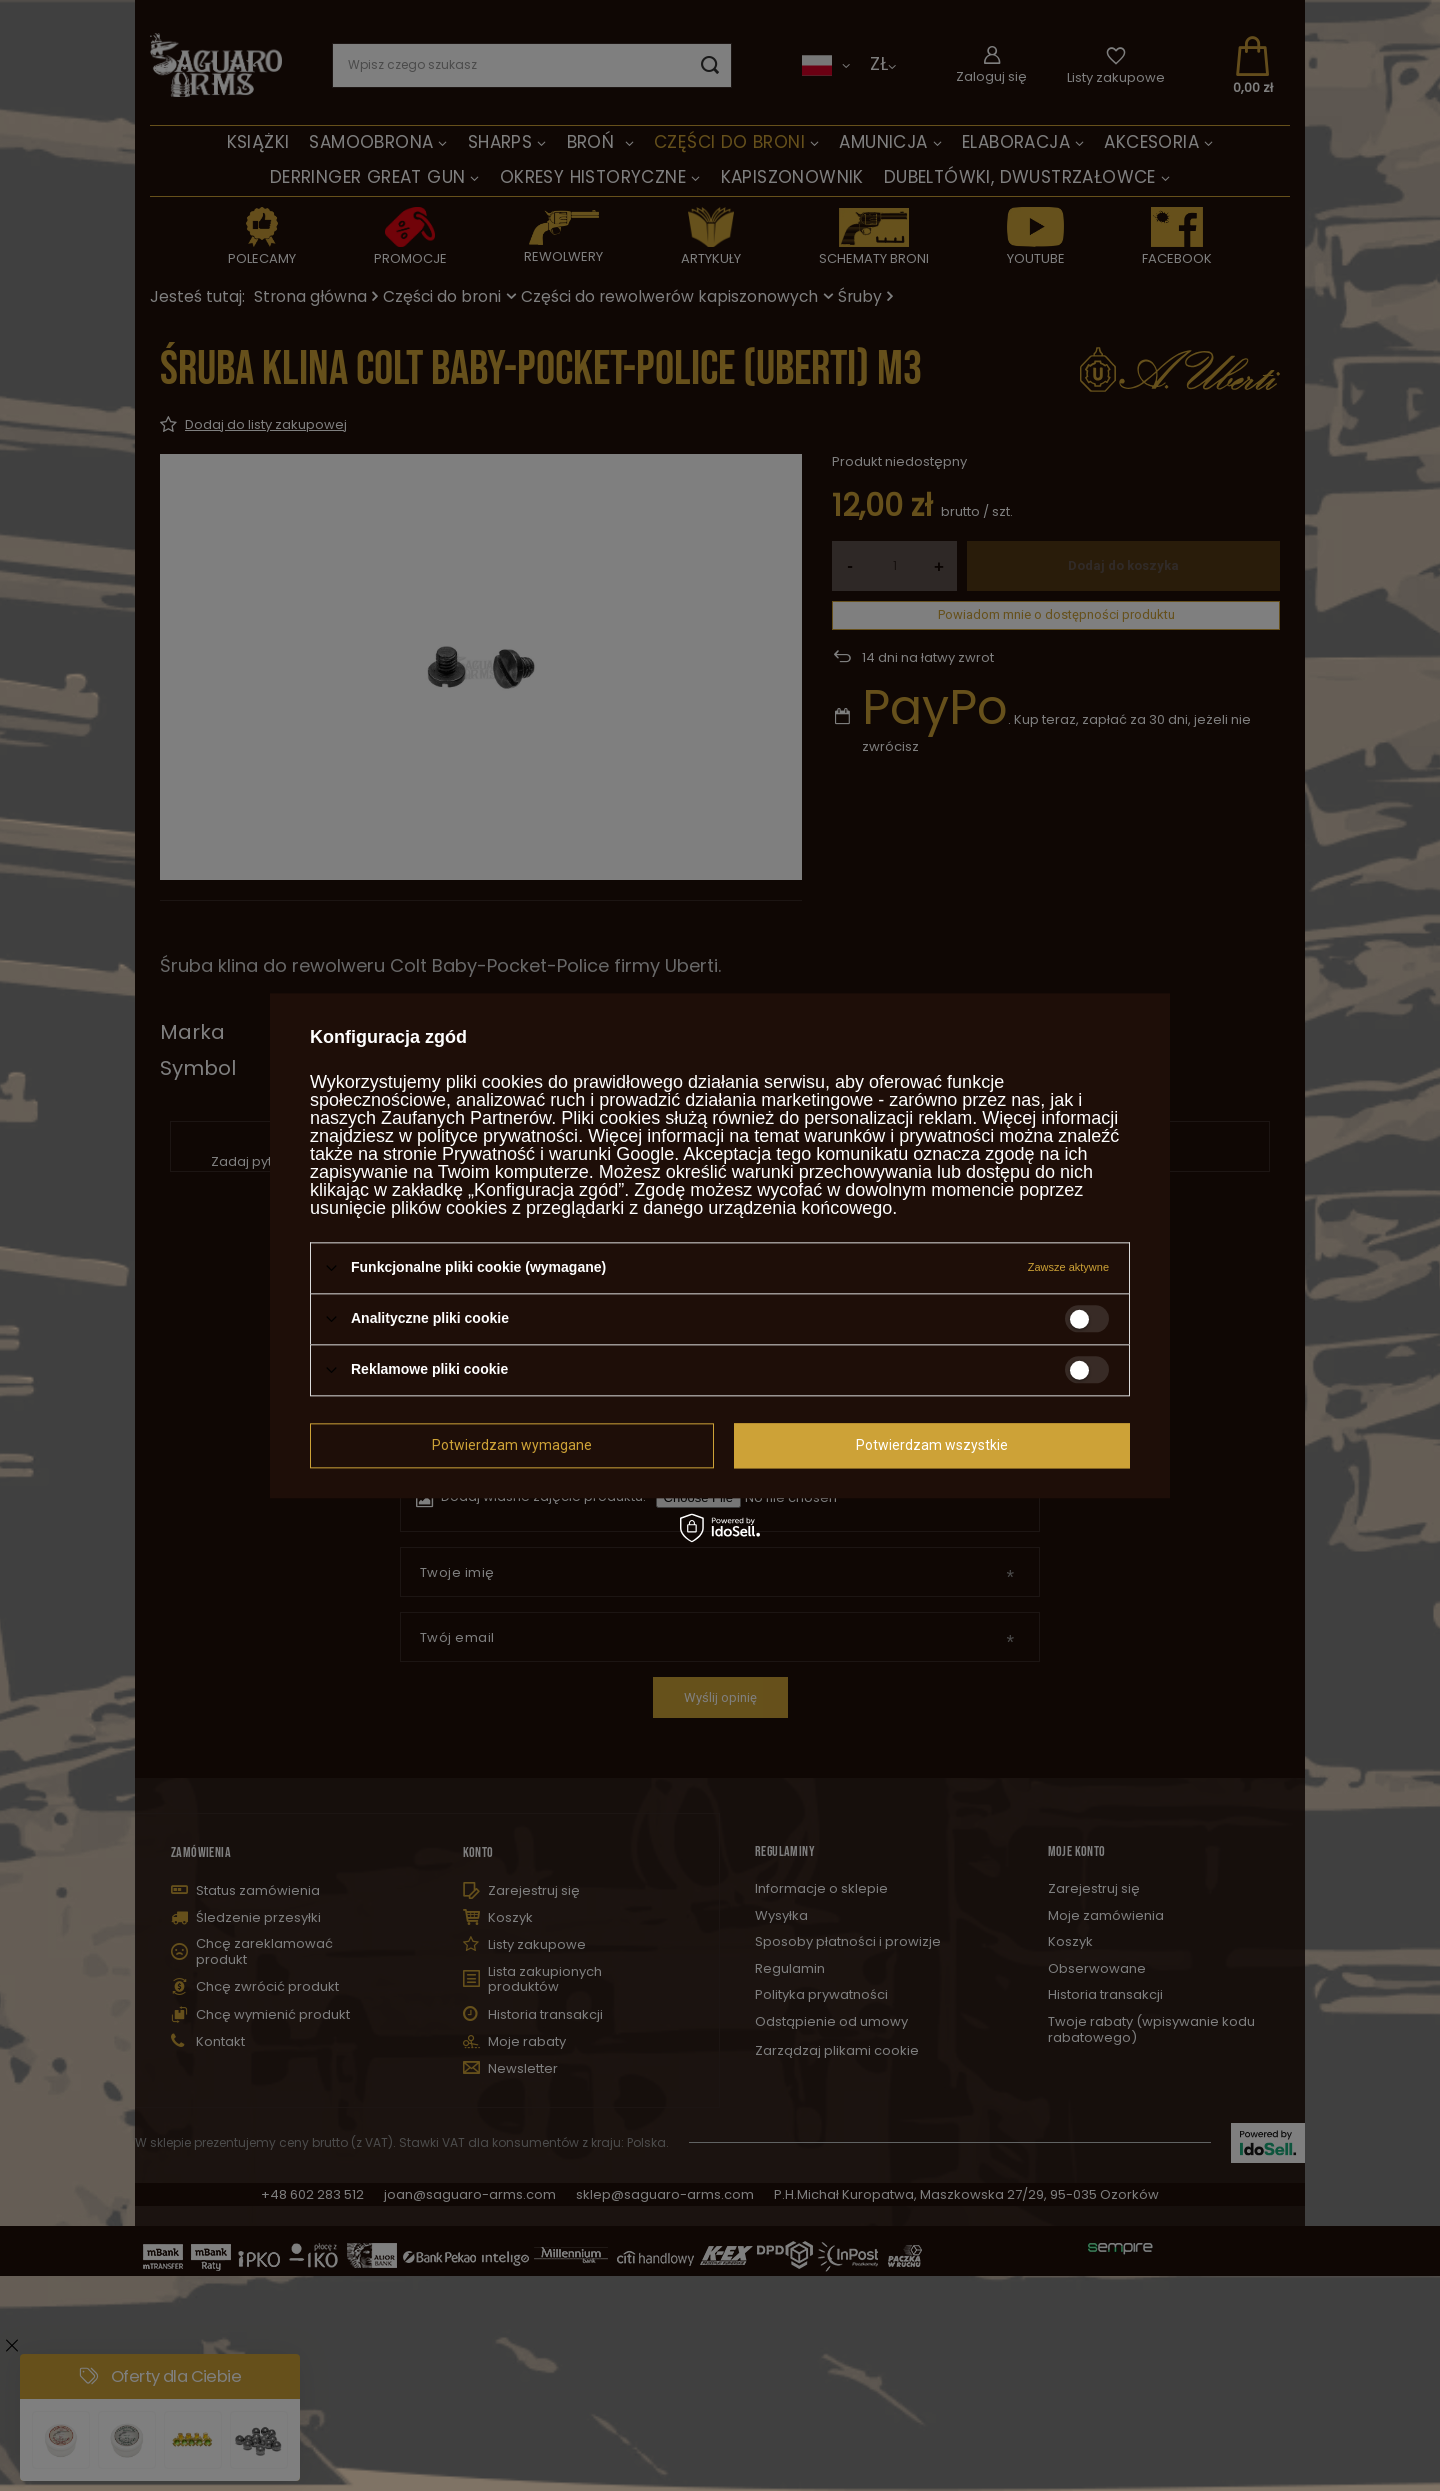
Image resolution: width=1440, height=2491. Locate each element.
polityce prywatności (497, 1136)
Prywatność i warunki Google (558, 1154)
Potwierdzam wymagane (512, 1445)
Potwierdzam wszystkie (932, 1445)
